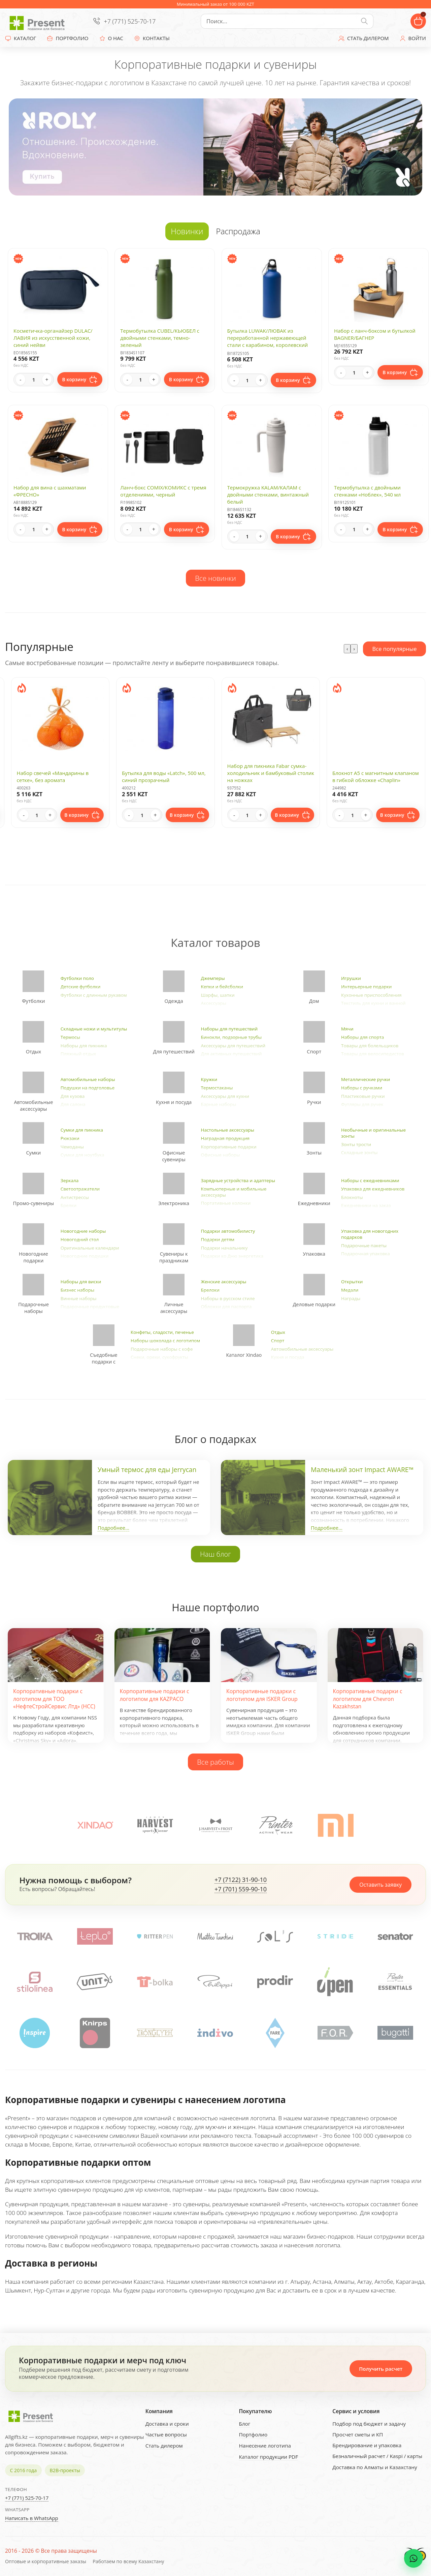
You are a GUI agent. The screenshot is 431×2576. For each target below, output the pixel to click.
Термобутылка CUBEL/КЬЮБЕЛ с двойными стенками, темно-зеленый (159, 337)
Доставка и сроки (167, 2423)
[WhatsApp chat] (413, 2558)
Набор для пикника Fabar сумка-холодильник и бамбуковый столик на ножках (376, 772)
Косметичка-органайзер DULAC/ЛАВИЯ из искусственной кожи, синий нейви (53, 337)
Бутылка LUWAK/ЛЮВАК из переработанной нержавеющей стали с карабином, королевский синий (267, 341)
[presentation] (347, 648)
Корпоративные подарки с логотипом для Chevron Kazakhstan (367, 1698)
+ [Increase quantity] (46, 379)
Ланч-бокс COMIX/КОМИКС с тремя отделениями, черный (163, 491)
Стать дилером (164, 2445)
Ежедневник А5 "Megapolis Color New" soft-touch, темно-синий (56, 776)
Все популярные (394, 649)
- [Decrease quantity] (20, 379)
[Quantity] (34, 379)
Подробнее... (113, 1527)
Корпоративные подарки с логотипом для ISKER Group (262, 1694)
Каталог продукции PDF (268, 2456)
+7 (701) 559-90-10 (240, 1889)
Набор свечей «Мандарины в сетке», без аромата (158, 776)
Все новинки (215, 578)
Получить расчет (380, 2368)
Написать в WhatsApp (31, 2518)
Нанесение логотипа (265, 2445)
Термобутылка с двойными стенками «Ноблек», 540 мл (367, 491)
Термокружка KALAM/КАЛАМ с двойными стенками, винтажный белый (268, 494)
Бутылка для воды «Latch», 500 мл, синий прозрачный (269, 776)
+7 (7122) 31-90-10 (240, 1880)
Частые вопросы (166, 2434)
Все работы (215, 1762)
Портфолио (253, 2434)
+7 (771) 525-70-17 (130, 21)
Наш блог (215, 1554)
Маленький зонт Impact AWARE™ (362, 1469)
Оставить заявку (380, 1884)
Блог (244, 2423)
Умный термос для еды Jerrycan (147, 1469)
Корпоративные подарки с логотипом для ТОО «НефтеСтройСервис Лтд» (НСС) (54, 1698)
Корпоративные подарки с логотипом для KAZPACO (154, 1694)
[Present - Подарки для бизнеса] (38, 21)
